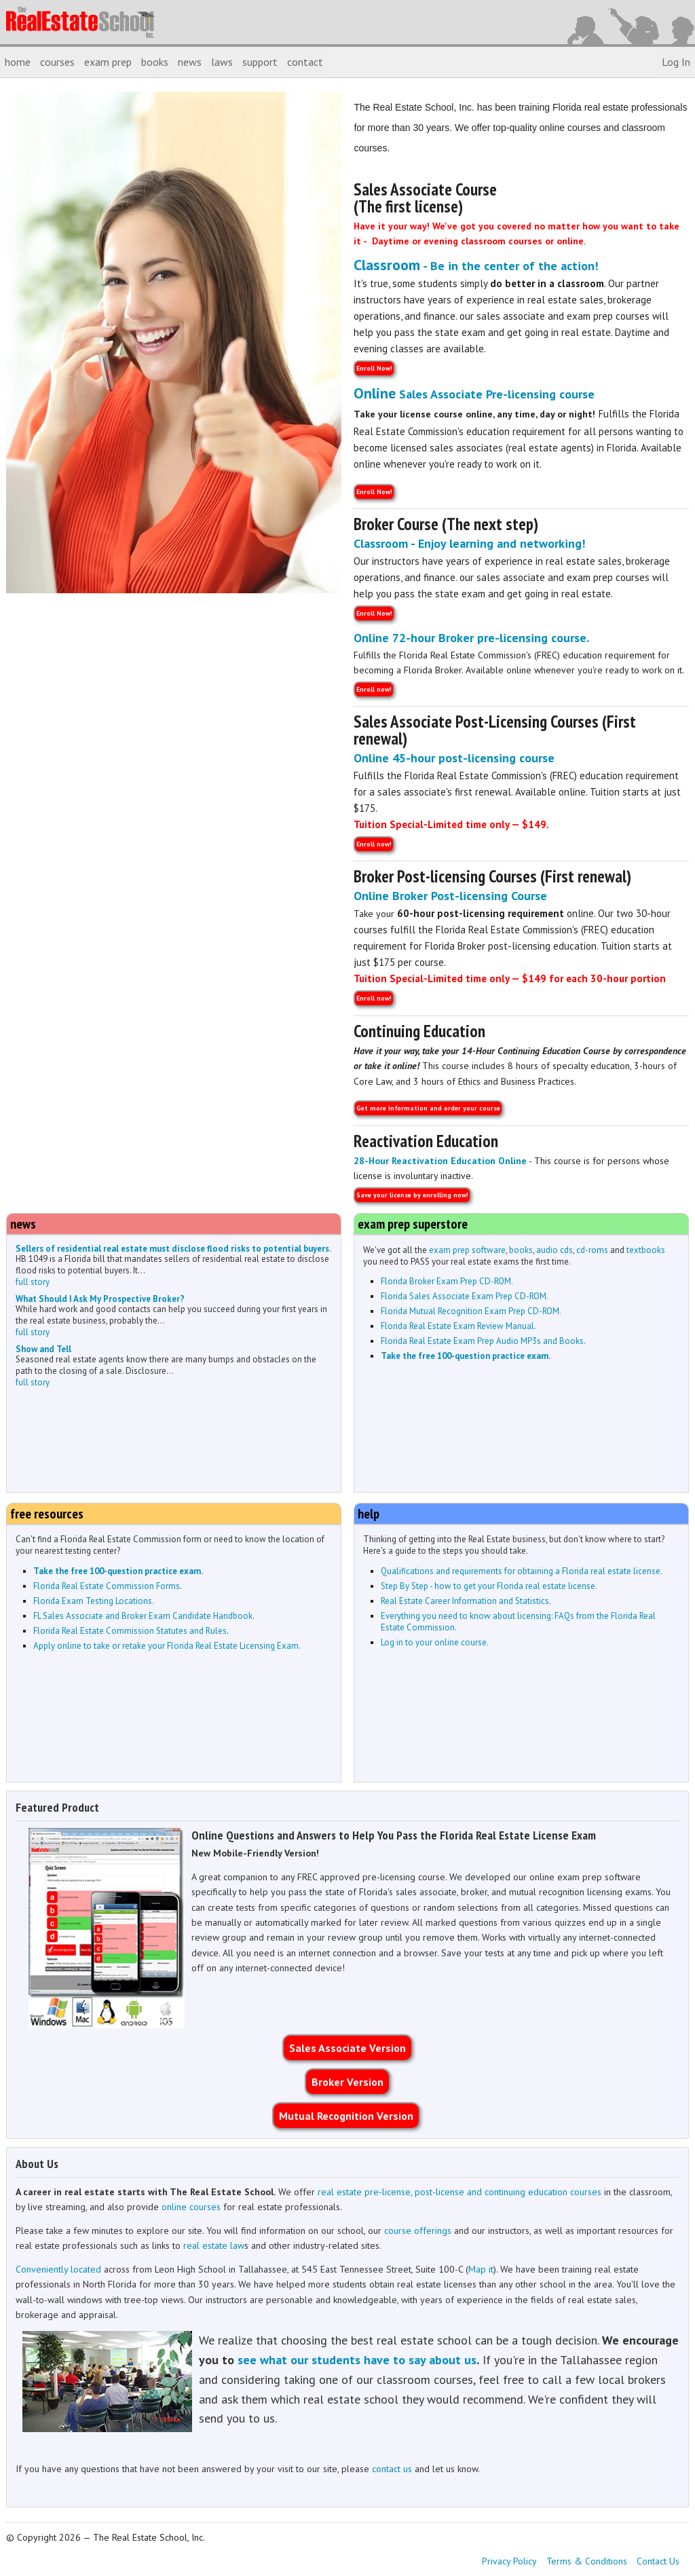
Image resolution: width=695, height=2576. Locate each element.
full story (33, 1282)
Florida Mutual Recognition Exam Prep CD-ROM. (471, 1311)
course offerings (417, 2230)
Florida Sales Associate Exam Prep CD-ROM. (464, 1296)
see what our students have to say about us (357, 2360)
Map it (480, 2269)
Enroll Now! (374, 368)
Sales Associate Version (347, 2048)
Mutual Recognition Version (346, 2116)
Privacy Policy (509, 2561)
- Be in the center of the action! (476, 266)
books (154, 62)
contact (305, 62)
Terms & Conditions (586, 2561)
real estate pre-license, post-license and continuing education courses (459, 2192)
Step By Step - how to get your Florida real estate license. (489, 1586)
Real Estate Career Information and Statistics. (466, 1601)
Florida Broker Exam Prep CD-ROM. (447, 1281)
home (18, 62)
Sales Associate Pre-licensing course (474, 394)
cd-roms (592, 1250)
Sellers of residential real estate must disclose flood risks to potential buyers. (173, 1248)
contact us (392, 2469)
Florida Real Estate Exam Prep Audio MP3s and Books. (483, 1341)
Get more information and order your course (428, 1108)
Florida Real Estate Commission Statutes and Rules (130, 1631)
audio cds (554, 1250)
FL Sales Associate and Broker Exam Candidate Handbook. (144, 1616)
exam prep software (467, 1250)
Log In (676, 62)
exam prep (108, 62)
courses (57, 62)
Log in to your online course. (435, 1642)
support (260, 62)
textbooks (645, 1250)
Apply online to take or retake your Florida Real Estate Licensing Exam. (167, 1645)
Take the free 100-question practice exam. (465, 1356)
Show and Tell (43, 1349)
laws (222, 62)
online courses (191, 2207)
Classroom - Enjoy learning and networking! (469, 543)
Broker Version (347, 2082)
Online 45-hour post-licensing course (454, 758)
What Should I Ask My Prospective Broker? (100, 1299)
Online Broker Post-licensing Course (450, 895)
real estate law (213, 2245)
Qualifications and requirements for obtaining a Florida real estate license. (521, 1571)
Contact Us (658, 2561)
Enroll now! (374, 689)
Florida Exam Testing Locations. (93, 1601)
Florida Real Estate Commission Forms (106, 1586)
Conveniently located (58, 2269)
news (190, 62)
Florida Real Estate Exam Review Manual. (458, 1326)
